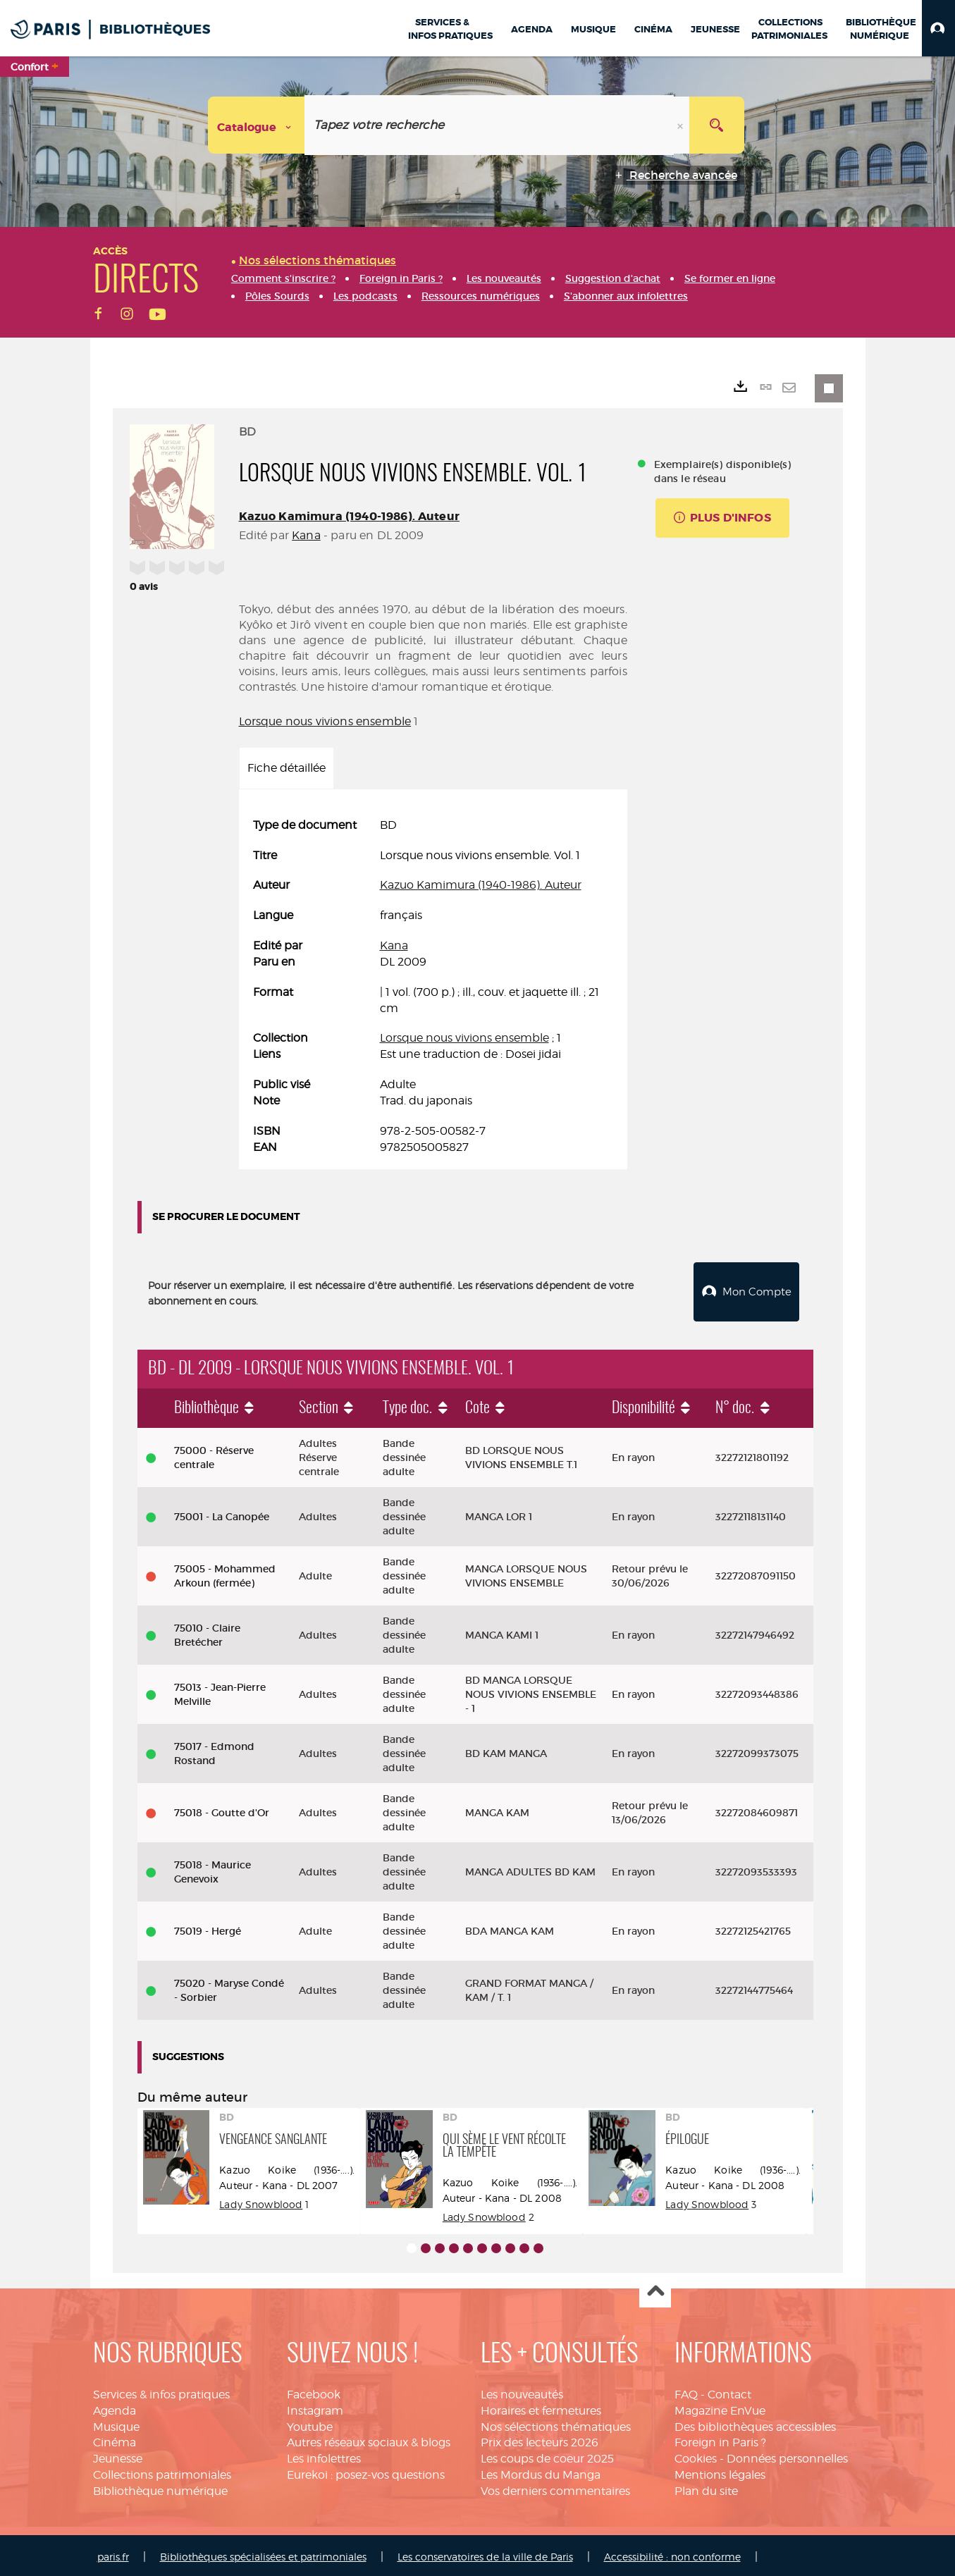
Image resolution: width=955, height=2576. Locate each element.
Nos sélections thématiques (556, 2423)
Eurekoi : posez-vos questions (366, 2471)
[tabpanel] (433, 987)
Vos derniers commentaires (555, 2487)
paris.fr (113, 2553)
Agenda (114, 2407)
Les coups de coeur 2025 (547, 2455)
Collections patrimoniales (162, 2471)
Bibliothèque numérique (160, 2487)
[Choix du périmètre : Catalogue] (256, 125)
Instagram (315, 2407)
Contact (729, 2391)
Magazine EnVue (719, 2407)
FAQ (686, 2391)
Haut (655, 2289)
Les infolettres (324, 2455)
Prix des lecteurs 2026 (539, 2439)
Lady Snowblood (260, 2201)
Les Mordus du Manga (540, 2471)
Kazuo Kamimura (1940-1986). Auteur (349, 516)
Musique (116, 2423)
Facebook (313, 2391)
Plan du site (706, 2487)
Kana (306, 535)
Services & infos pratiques (161, 2391)
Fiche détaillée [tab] (286, 768)
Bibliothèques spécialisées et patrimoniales (263, 2553)
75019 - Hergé (207, 1927)
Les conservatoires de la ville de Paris (485, 2553)
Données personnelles (787, 2455)
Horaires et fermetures (541, 2407)
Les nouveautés (522, 2391)
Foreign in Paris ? (720, 2439)
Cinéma (114, 2439)
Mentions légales (719, 2471)
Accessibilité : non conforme (672, 2553)
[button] (938, 28)
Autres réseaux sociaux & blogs (368, 2439)
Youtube (310, 2423)
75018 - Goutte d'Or (221, 1809)
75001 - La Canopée (221, 1513)
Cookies (695, 2455)
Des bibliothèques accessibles (755, 2423)
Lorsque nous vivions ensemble (325, 721)
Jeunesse (117, 2455)
